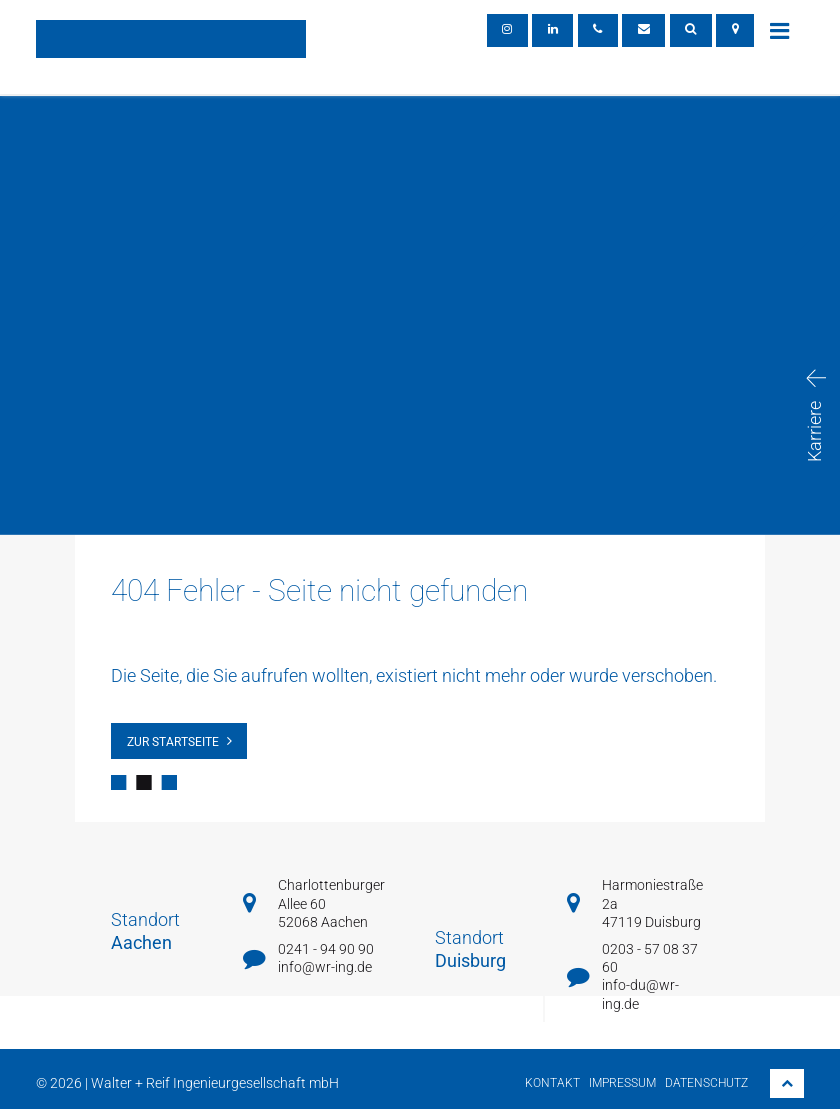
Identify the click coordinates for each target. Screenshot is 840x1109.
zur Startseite (173, 742)
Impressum (622, 1083)
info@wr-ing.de (325, 967)
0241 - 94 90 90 (326, 949)
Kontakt (552, 1083)
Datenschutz (706, 1083)
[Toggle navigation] (779, 30)
